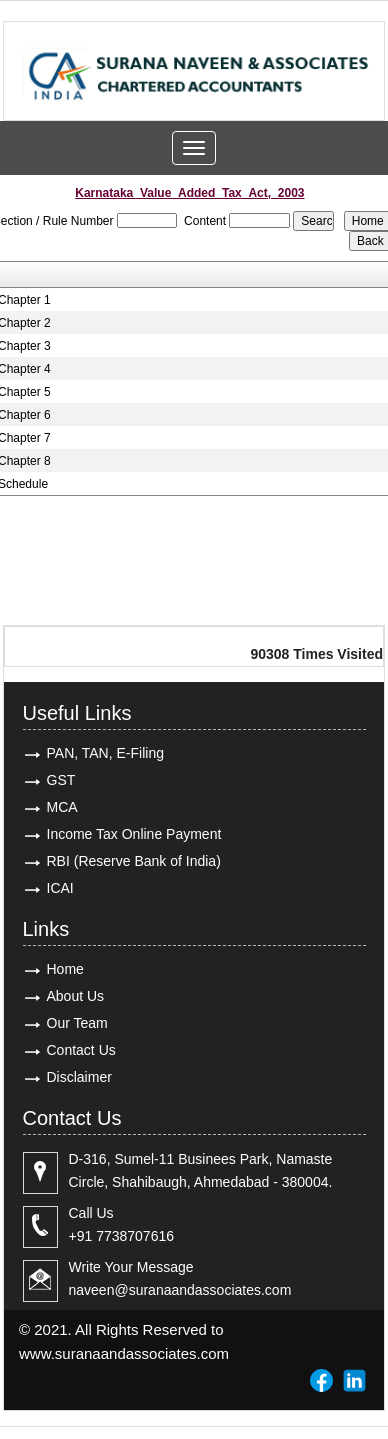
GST (61, 780)
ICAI (60, 888)
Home (65, 969)
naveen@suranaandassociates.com (180, 1290)
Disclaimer (79, 1077)
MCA (62, 807)
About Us (76, 996)
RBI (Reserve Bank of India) (134, 861)
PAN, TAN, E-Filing (105, 753)
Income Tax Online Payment (134, 834)
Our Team (77, 1023)
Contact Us (81, 1050)
